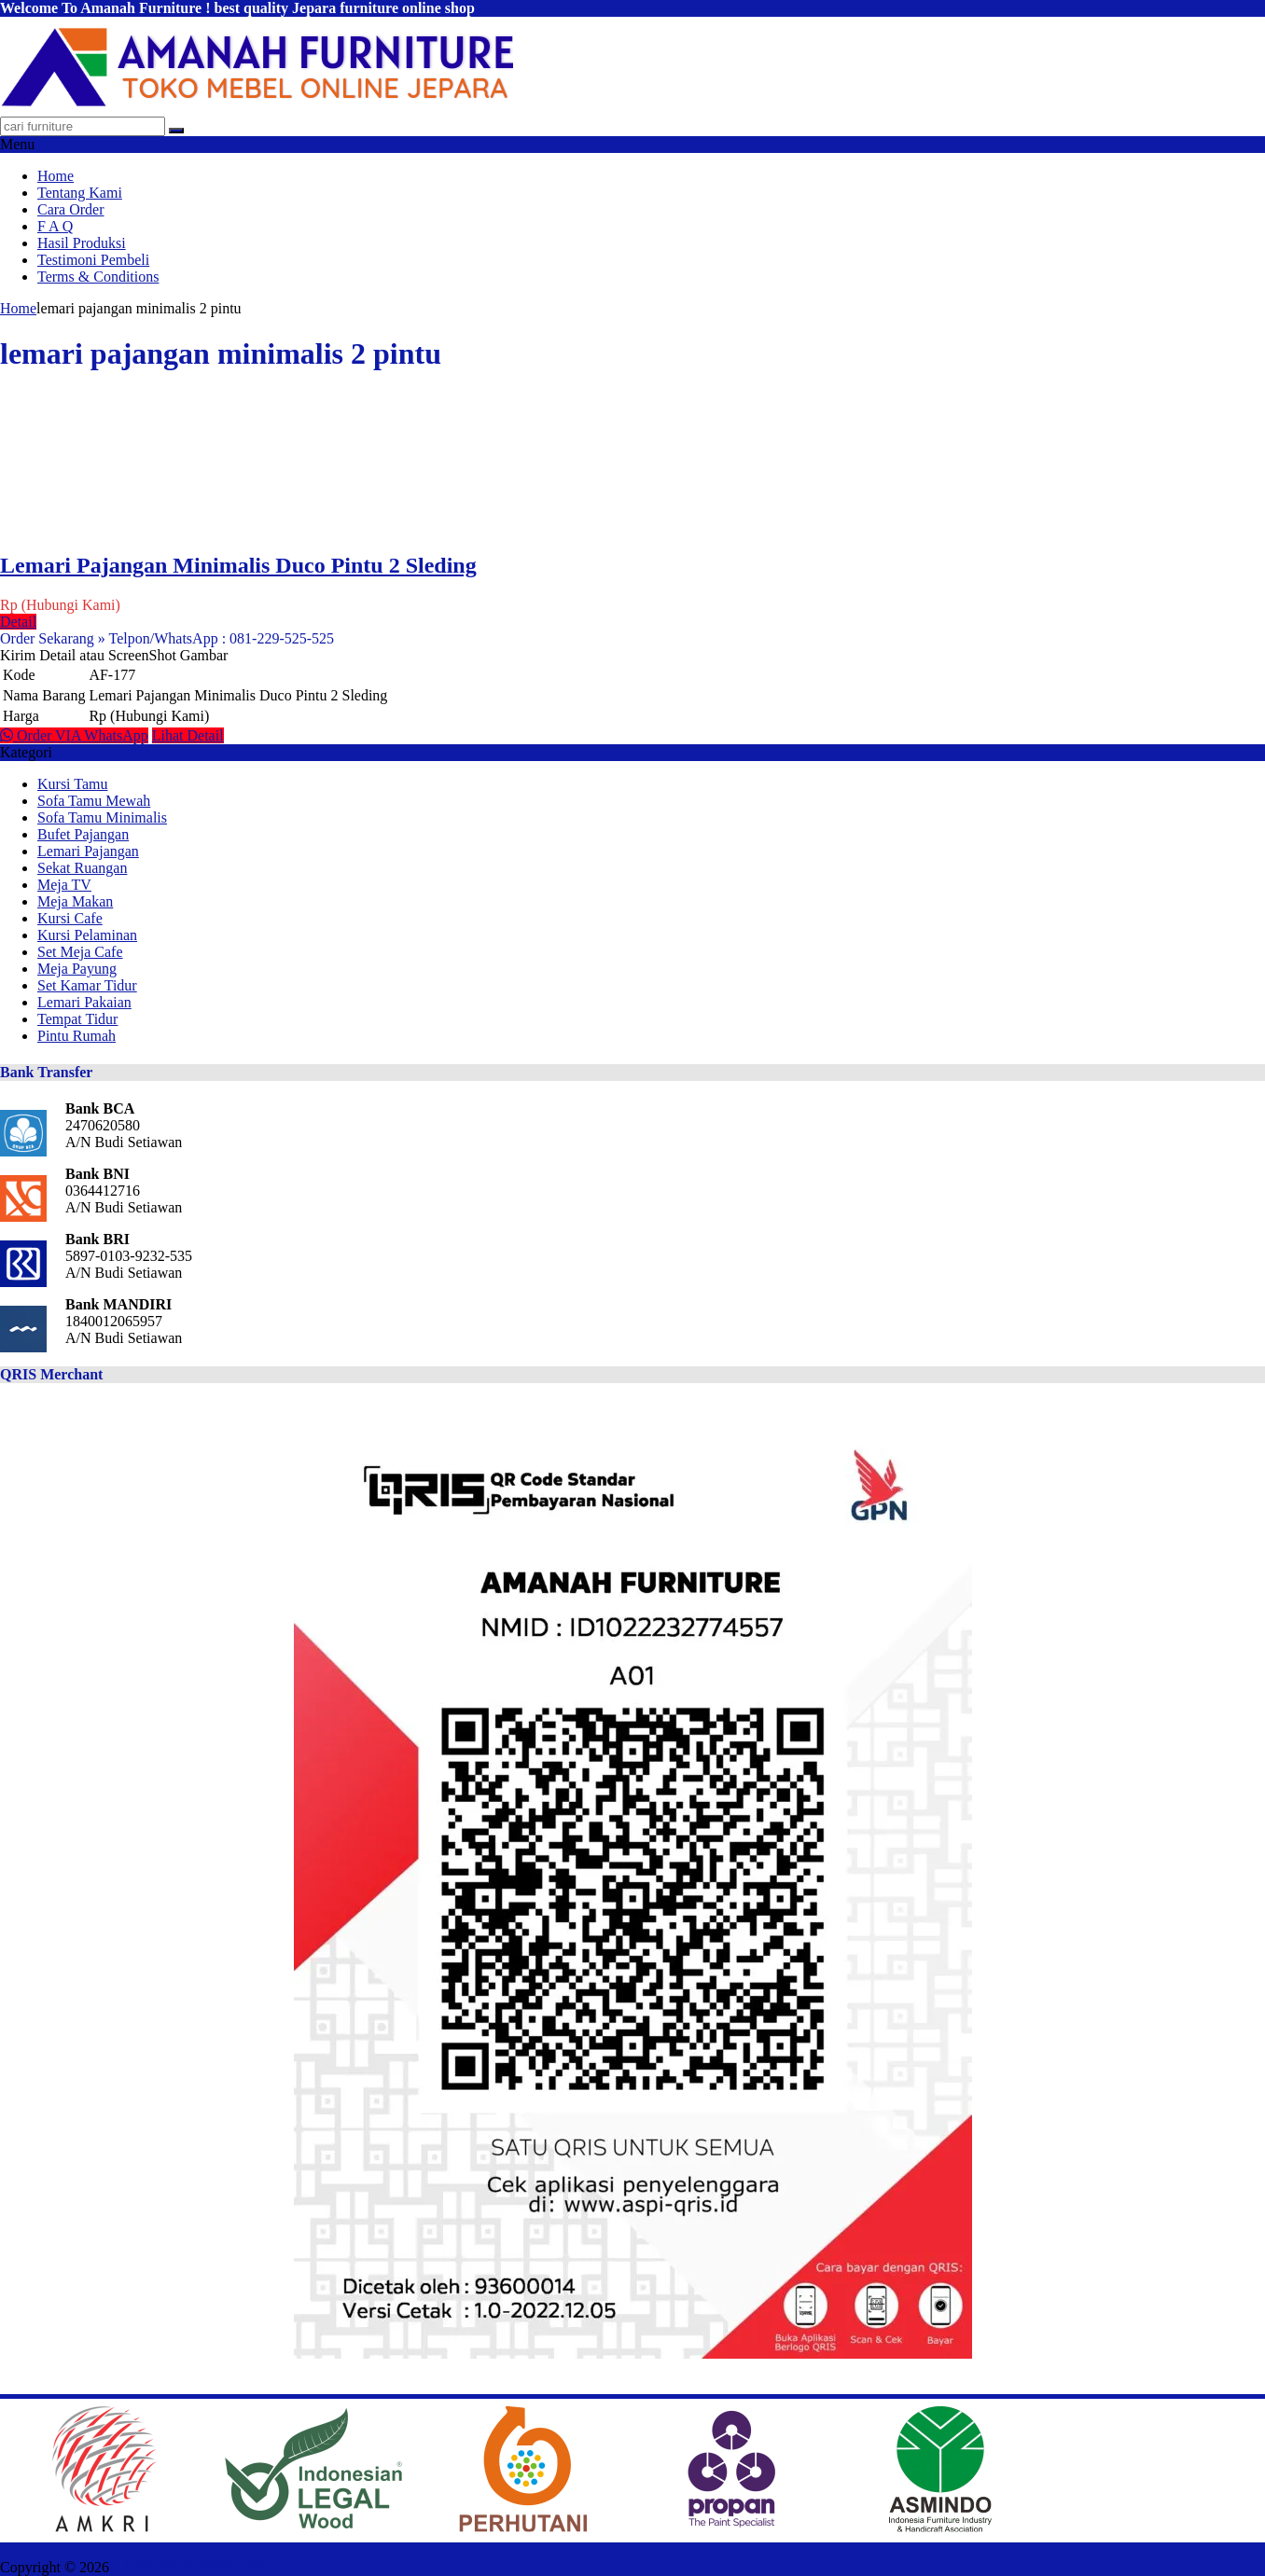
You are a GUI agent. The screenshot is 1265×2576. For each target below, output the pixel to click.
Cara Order (70, 209)
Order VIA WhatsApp (74, 735)
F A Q (55, 226)
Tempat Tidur (77, 1019)
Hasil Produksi (81, 243)
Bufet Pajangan (83, 834)
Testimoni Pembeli (93, 260)
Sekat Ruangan (82, 868)
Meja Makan (75, 901)
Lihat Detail (188, 735)
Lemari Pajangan (88, 851)
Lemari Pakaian (84, 1002)
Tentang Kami (79, 193)
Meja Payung (77, 968)
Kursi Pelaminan (87, 935)
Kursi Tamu (72, 784)
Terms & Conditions (98, 276)
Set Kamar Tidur (87, 985)
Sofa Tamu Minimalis (102, 817)
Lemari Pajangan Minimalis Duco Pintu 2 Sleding (238, 565)
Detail (18, 622)
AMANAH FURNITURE (189, 2567)
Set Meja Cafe (80, 952)
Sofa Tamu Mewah (93, 801)
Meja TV (64, 885)
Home (55, 176)
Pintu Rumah (76, 1036)
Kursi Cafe (70, 918)
